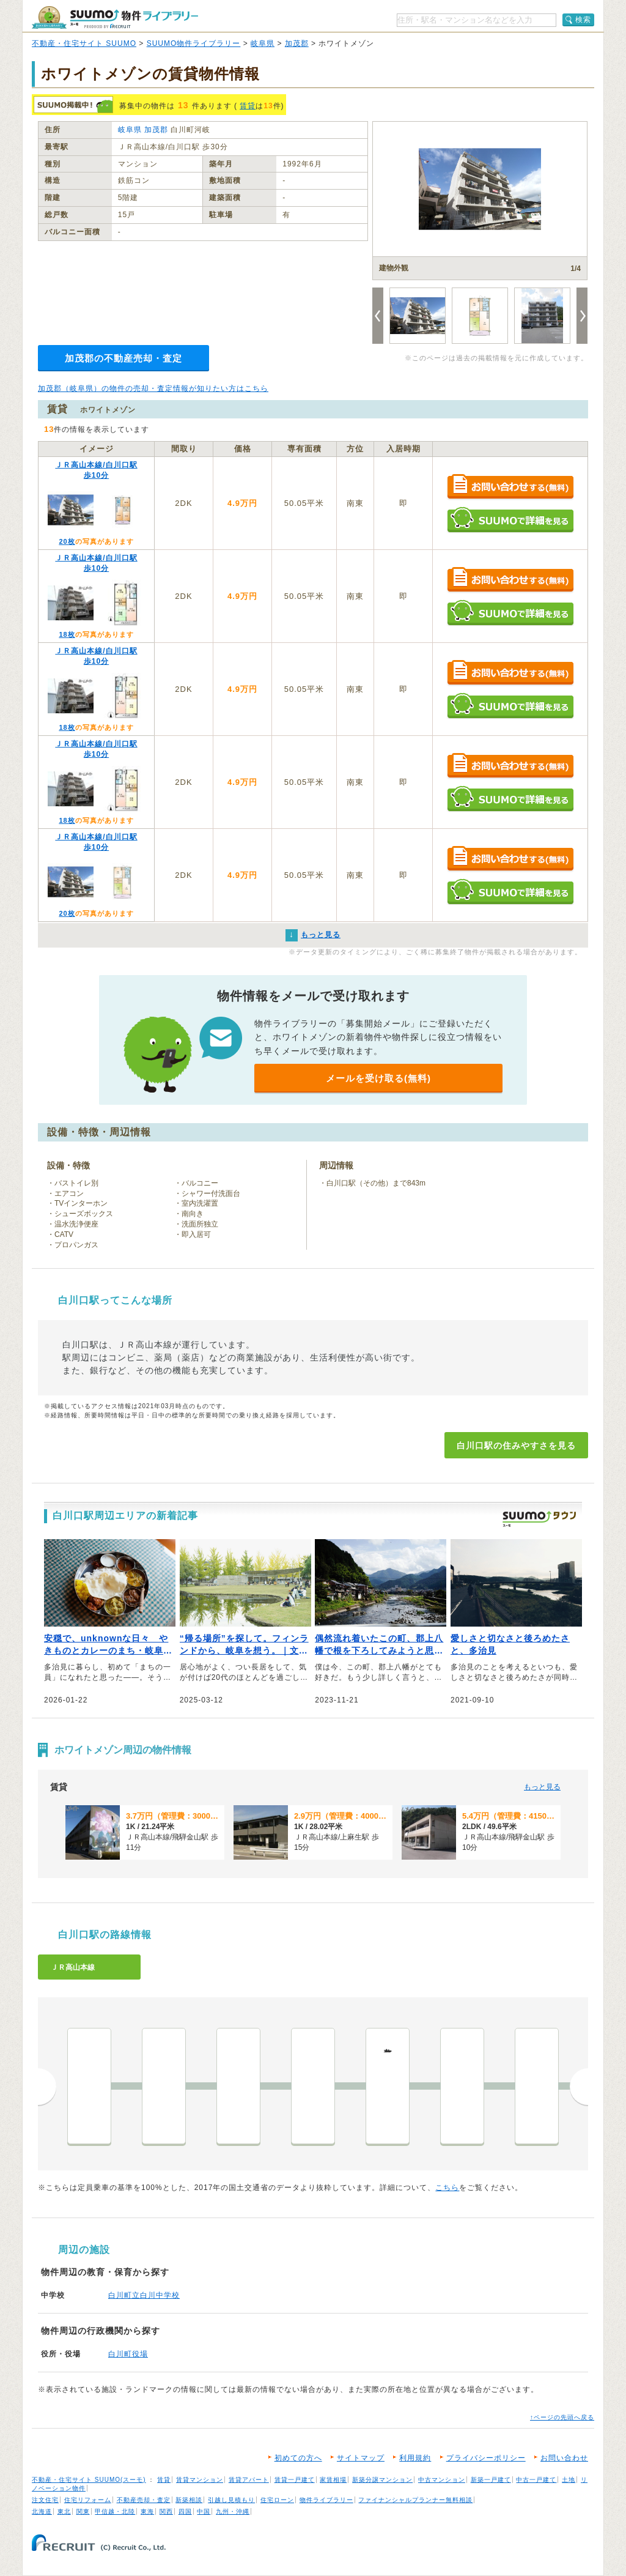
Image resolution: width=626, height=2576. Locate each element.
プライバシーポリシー (486, 2458)
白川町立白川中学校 (144, 2295)
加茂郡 (297, 43)
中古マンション (441, 2479)
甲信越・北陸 (115, 2511)
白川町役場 (128, 2354)
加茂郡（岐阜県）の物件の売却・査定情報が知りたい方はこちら (153, 388)
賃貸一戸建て (294, 2479)
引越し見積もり (231, 2499)
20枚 (67, 541)
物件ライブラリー (326, 2499)
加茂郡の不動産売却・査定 (123, 358)
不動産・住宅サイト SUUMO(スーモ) (89, 2479)
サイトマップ (361, 2458)
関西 (166, 2511)
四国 (185, 2511)
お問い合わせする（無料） (510, 487)
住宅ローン (277, 2499)
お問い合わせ (564, 2458)
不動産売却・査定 (144, 2499)
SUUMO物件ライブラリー (194, 43)
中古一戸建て (536, 2479)
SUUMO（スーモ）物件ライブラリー (115, 17)
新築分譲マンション (382, 2479)
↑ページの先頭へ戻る (562, 2417)
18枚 (67, 634)
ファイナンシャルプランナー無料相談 (415, 2499)
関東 (83, 2511)
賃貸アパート (249, 2479)
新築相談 (188, 2499)
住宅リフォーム (87, 2499)
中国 (203, 2511)
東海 (147, 2511)
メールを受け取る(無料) (378, 1078)
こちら (447, 2187)
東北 (64, 2511)
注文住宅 (45, 2499)
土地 (568, 2479)
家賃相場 (333, 2479)
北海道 (42, 2511)
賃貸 (248, 106)
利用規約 (415, 2458)
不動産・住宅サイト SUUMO (84, 43)
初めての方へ (298, 2458)
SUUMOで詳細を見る (510, 520)
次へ (579, 2087)
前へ (47, 2087)
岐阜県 (262, 43)
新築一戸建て (491, 2479)
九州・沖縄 (232, 2511)
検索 (583, 19)
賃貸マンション (199, 2479)
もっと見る (542, 1787)
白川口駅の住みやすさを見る (516, 1445)
